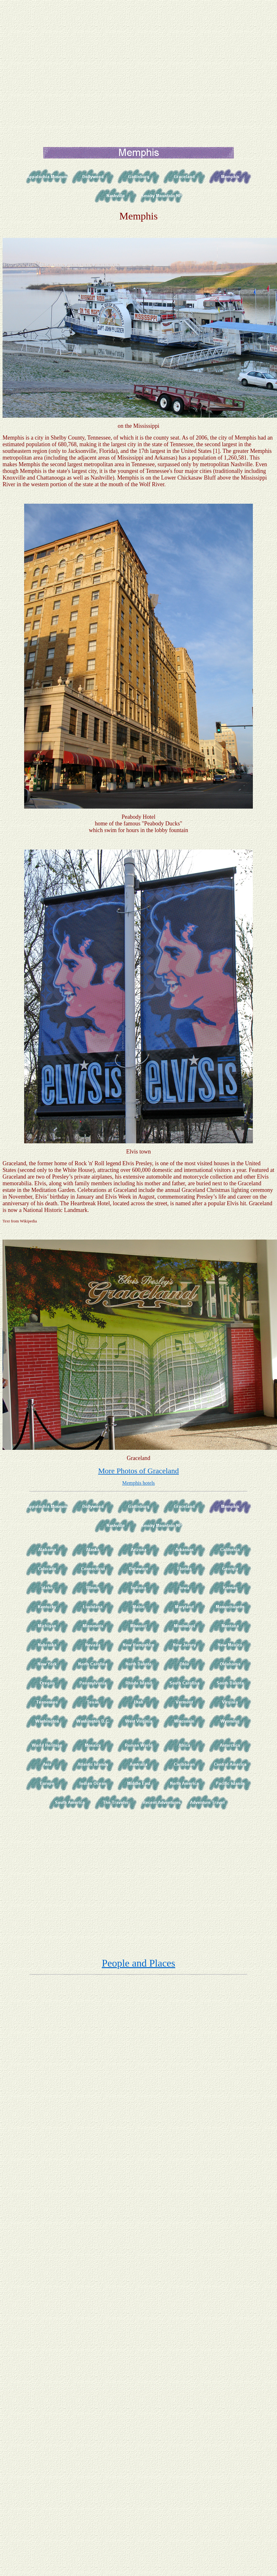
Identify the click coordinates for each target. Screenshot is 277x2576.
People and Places (138, 1963)
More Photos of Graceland (138, 1471)
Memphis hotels (138, 1483)
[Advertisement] (67, 70)
